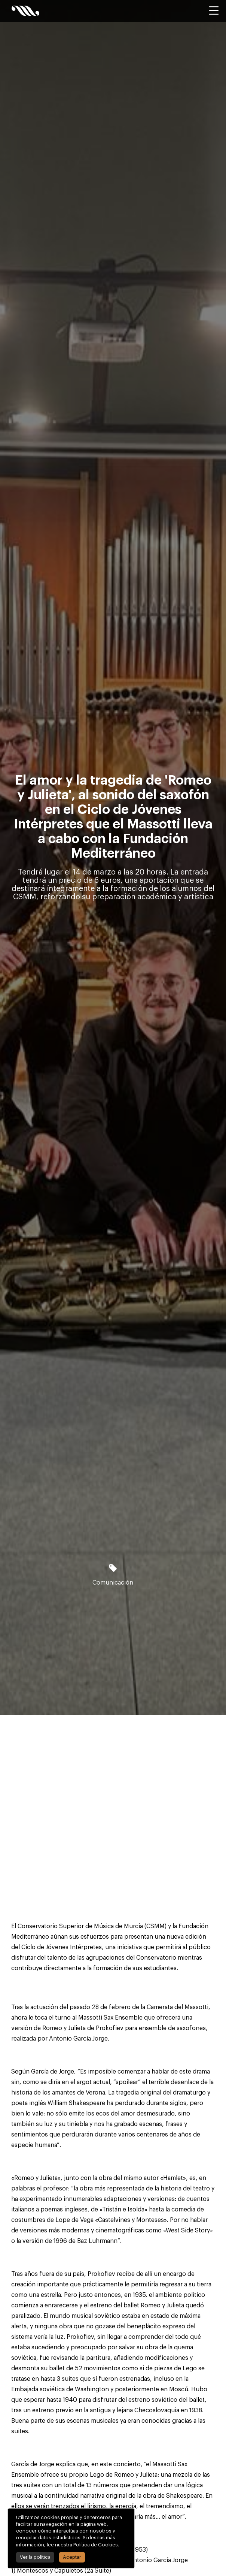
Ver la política (34, 2557)
